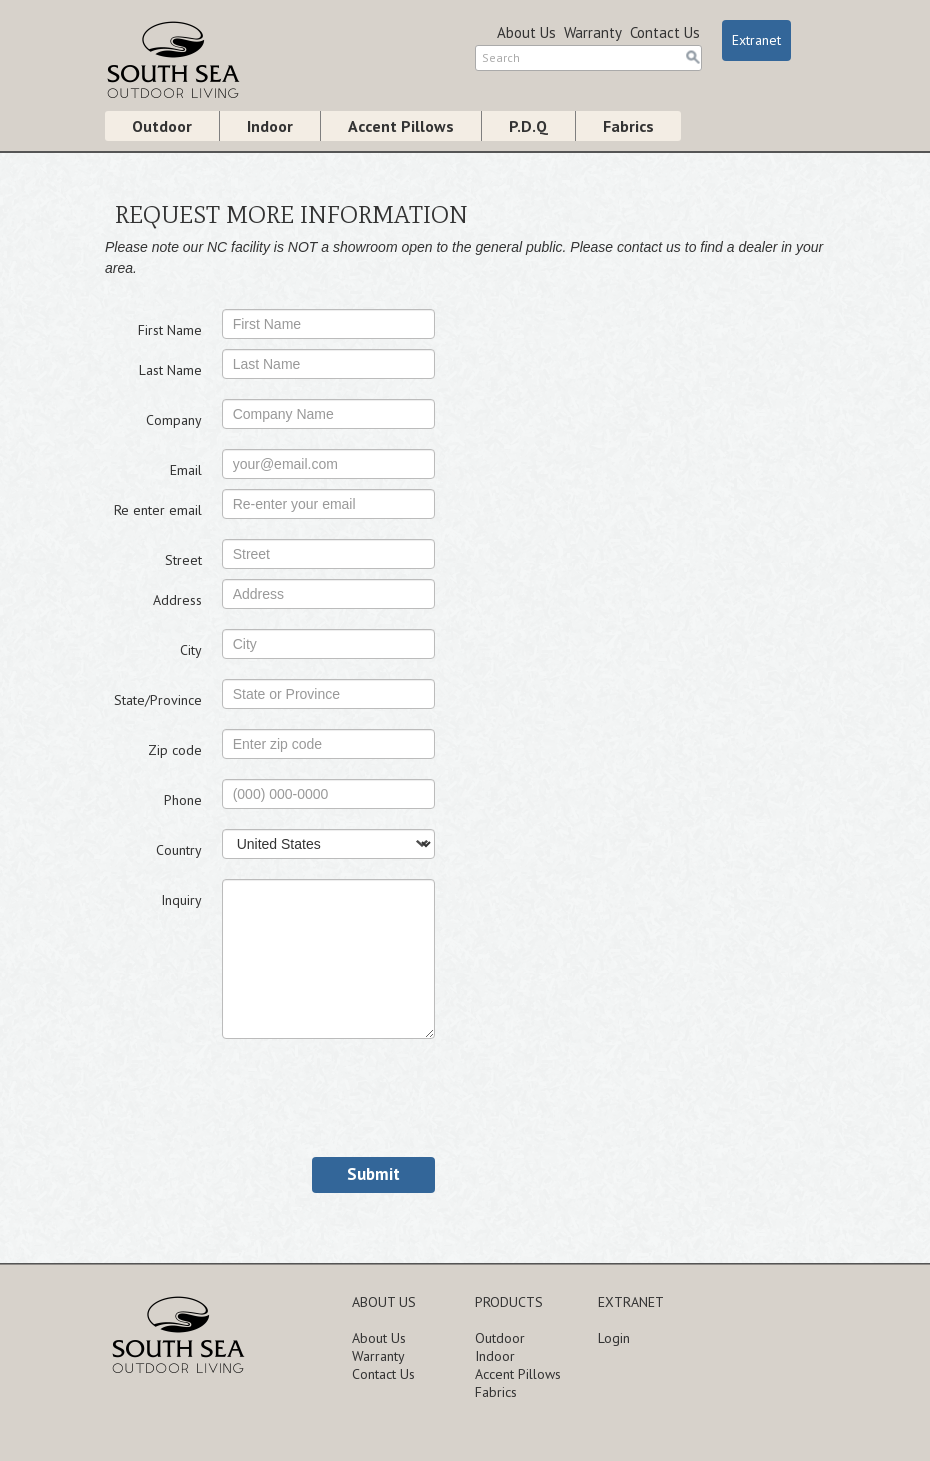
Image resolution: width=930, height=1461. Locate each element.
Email (186, 470)
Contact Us (665, 32)
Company (174, 420)
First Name (170, 330)
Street (183, 560)
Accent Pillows (401, 126)
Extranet (756, 40)
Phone (183, 800)
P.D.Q (528, 126)
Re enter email (158, 510)
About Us (526, 32)
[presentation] (374, 1098)
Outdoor (162, 126)
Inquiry (181, 900)
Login (614, 1338)
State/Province (158, 700)
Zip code (175, 750)
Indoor (270, 126)
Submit (373, 1174)
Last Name (170, 370)
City (191, 650)
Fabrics (628, 126)
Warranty (593, 32)
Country (179, 850)
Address (177, 600)
